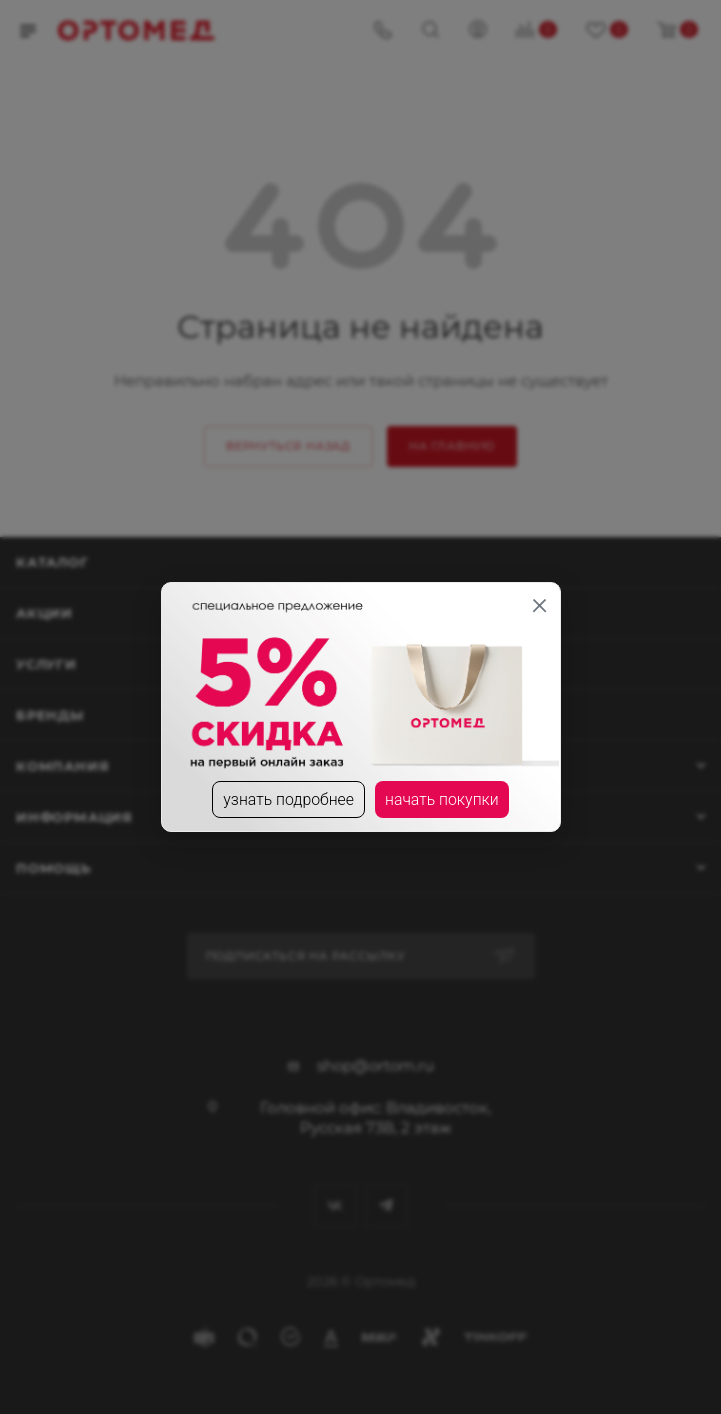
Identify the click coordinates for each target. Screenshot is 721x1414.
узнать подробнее (288, 799)
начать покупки (442, 799)
